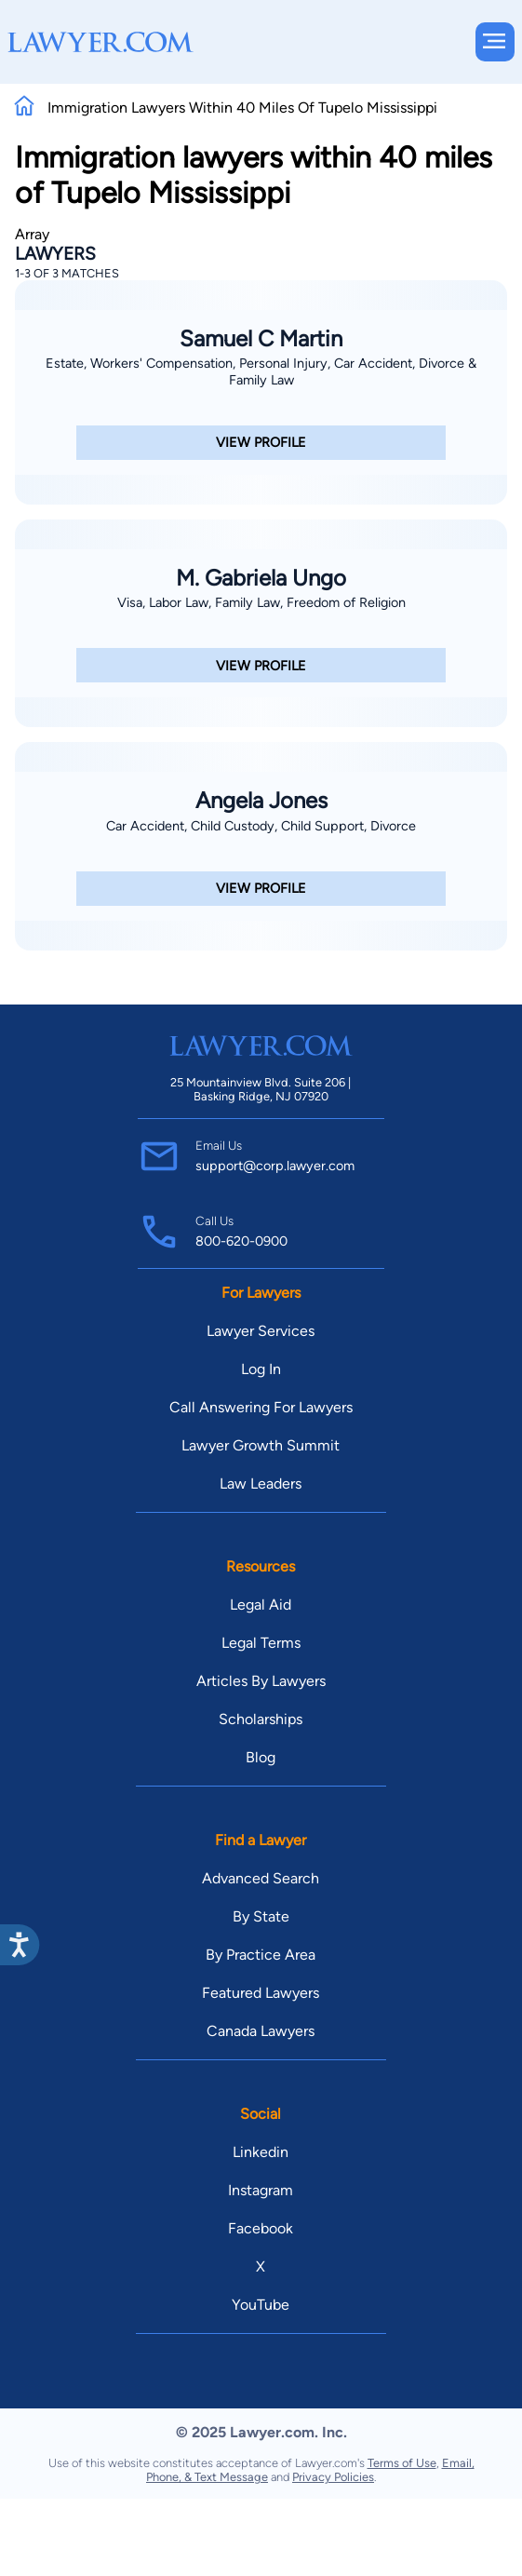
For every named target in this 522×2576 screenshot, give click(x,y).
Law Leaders (260, 1483)
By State (261, 1916)
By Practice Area (260, 1954)
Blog (260, 1757)
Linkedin (260, 2152)
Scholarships (260, 1719)
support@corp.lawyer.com (275, 1165)
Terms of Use (402, 2463)
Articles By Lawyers (261, 1681)
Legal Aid (260, 1604)
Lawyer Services (261, 1331)
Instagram (260, 2190)
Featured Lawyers (260, 1993)
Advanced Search (260, 1878)
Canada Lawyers (261, 2031)
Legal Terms (261, 1643)
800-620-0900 (241, 1241)
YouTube (260, 2304)
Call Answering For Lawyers (261, 1407)
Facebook (260, 2228)
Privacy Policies (333, 2477)
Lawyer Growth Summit (260, 1445)
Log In (261, 1369)
